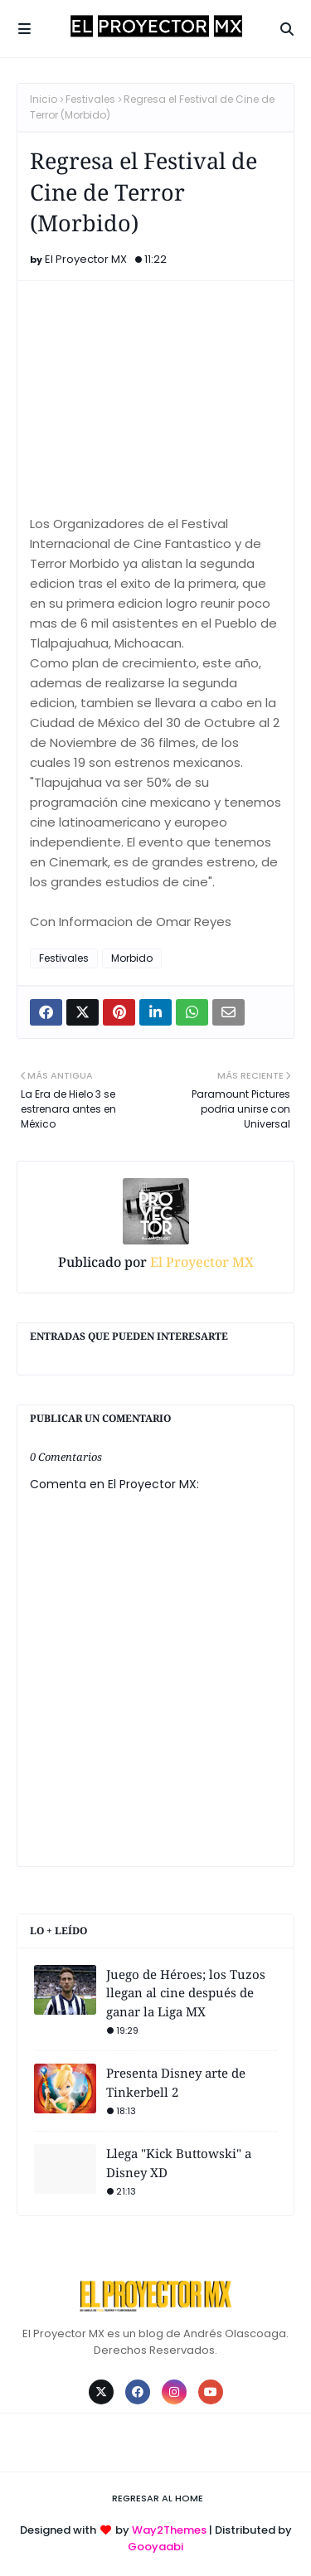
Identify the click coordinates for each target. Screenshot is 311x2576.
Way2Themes (169, 2530)
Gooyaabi (155, 2546)
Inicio (43, 99)
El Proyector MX (86, 259)
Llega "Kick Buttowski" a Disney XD (178, 2163)
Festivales (90, 99)
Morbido (132, 958)
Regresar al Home (157, 2498)
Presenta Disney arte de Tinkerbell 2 (175, 2082)
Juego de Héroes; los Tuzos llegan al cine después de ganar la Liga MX (185, 1993)
